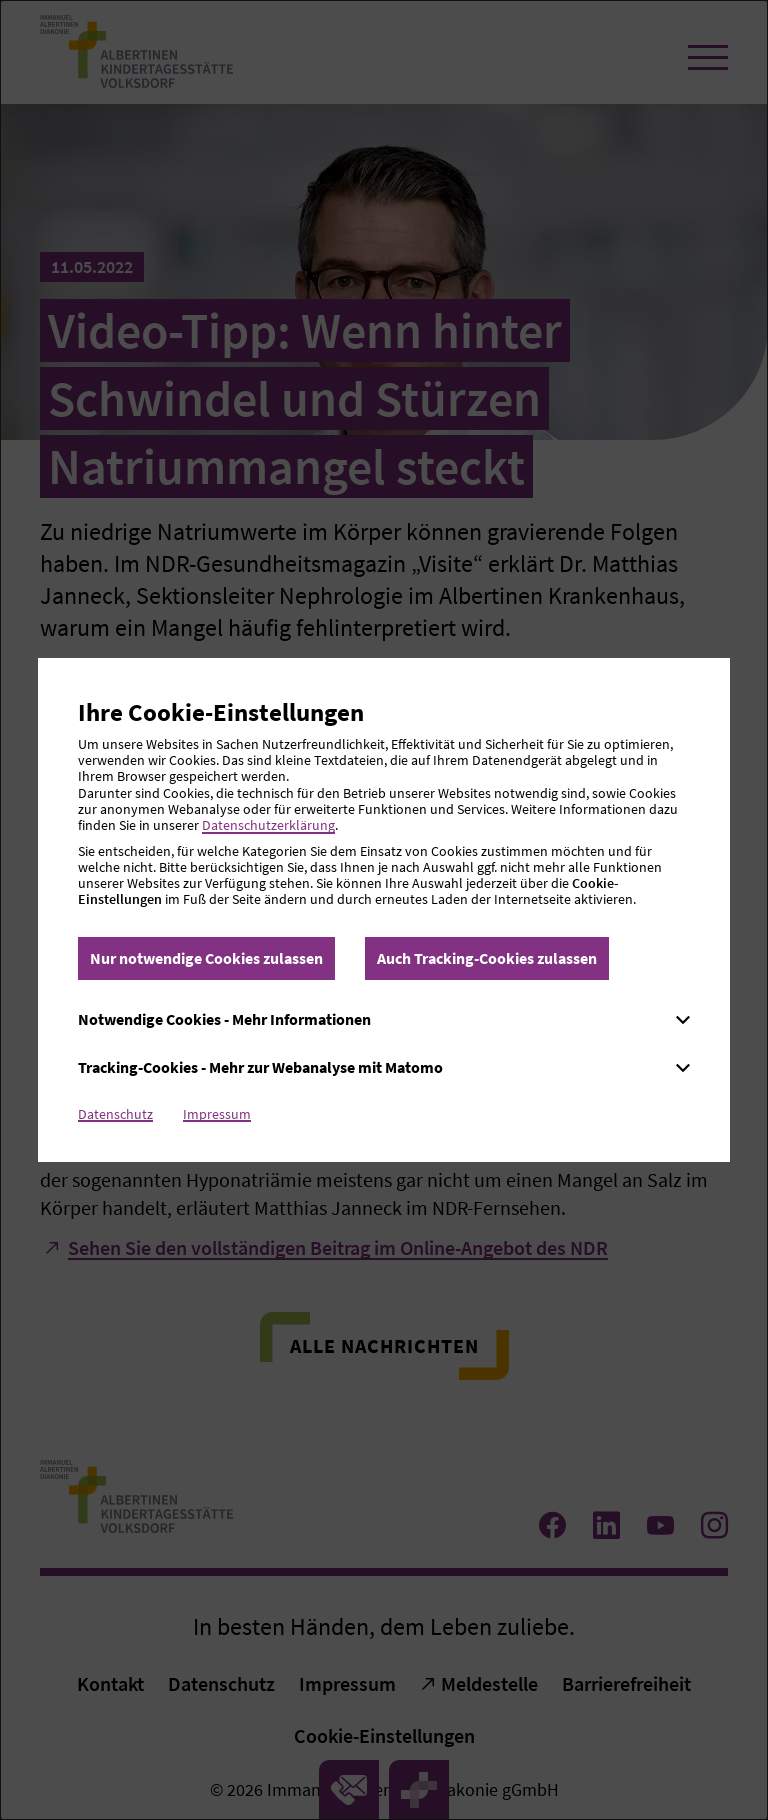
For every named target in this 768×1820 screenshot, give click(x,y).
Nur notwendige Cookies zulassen (206, 958)
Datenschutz (115, 1114)
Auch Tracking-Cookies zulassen (487, 958)
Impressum (217, 1114)
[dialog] (384, 910)
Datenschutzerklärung (268, 825)
